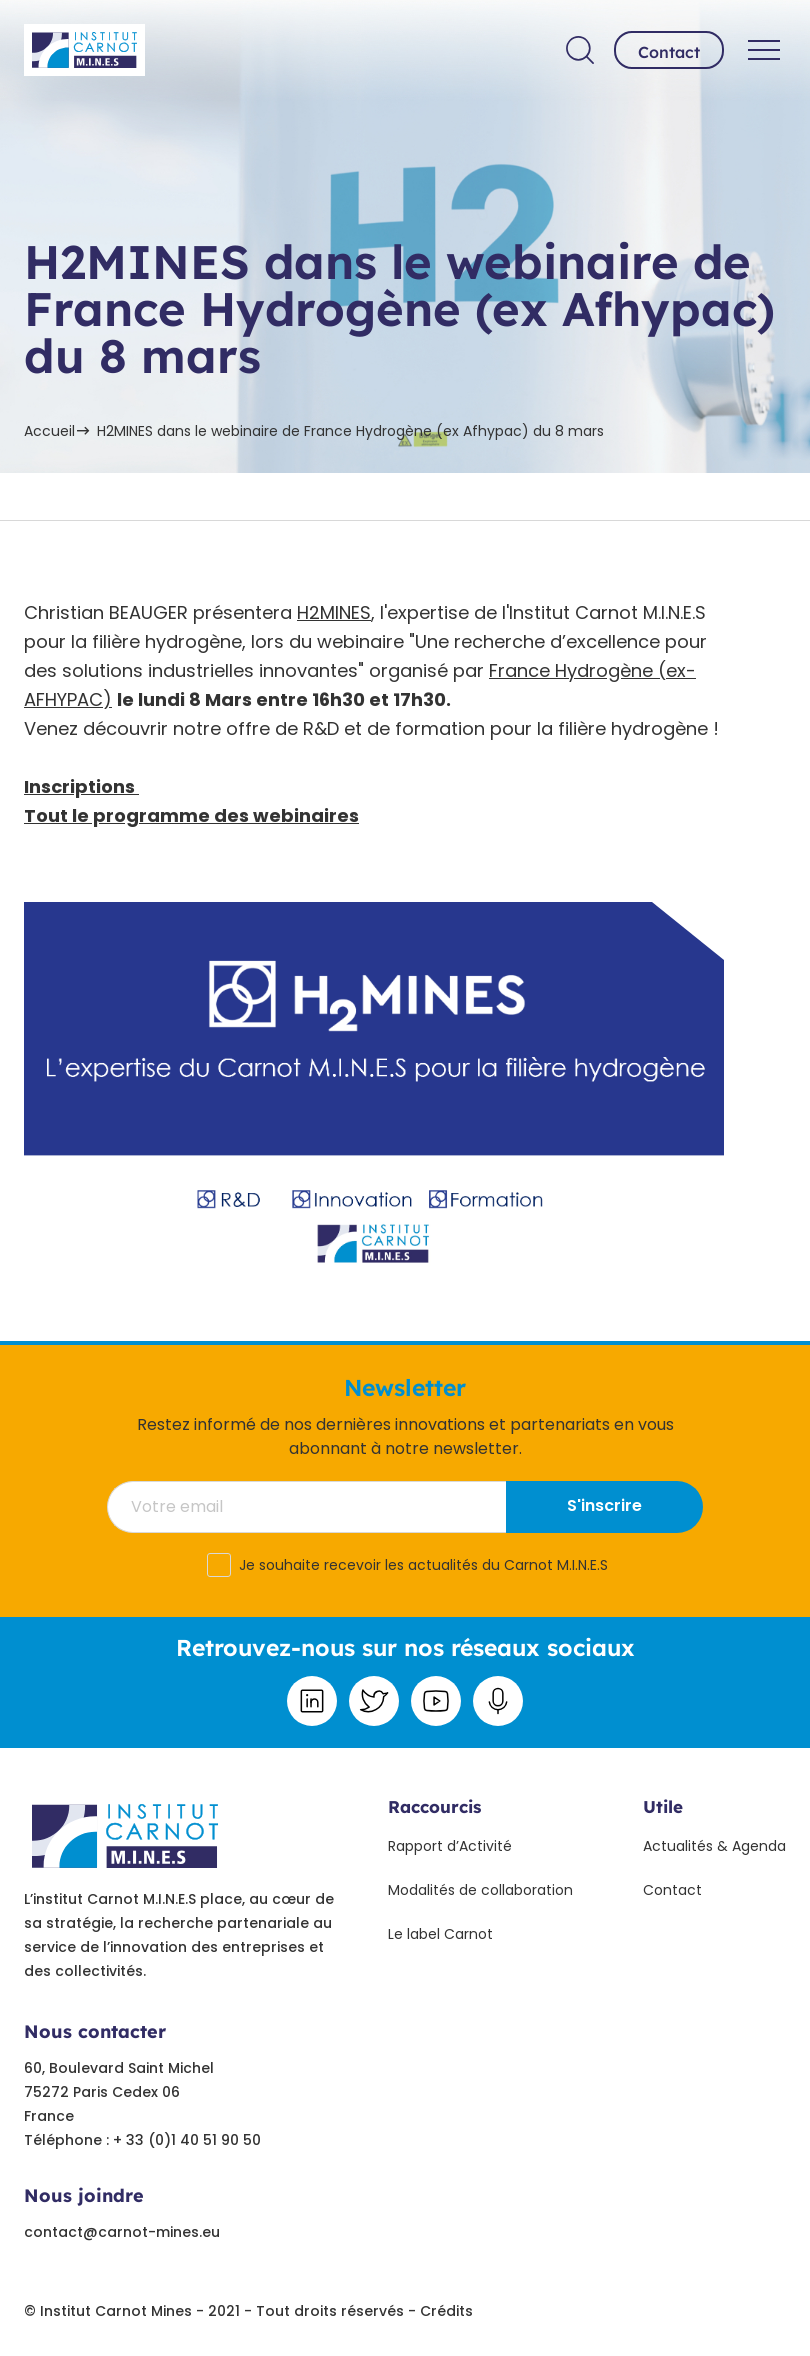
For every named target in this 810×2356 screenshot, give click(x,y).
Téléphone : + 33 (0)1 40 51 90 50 (142, 2140)
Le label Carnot (440, 1934)
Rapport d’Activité (450, 1846)
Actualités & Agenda (714, 1846)
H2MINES (334, 612)
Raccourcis (434, 1806)
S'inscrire (604, 1505)
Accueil (49, 431)
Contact (669, 52)
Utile (663, 1806)
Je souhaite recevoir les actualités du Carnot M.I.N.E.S (423, 1565)
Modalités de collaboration (480, 1890)
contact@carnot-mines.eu (122, 2232)
